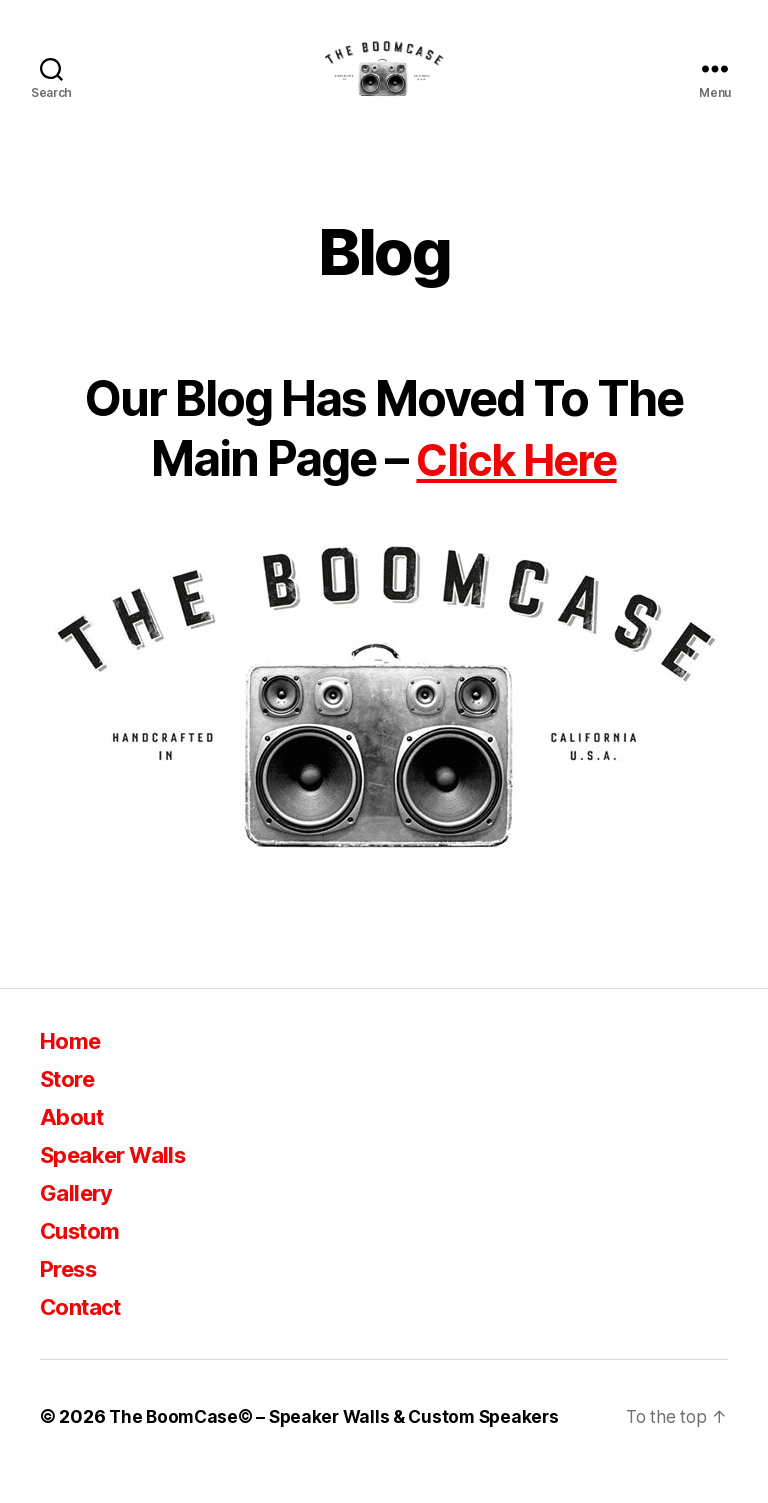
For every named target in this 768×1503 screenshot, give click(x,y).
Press (72, 1298)
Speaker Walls (119, 1184)
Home (73, 1070)
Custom (84, 1260)
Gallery (79, 1222)
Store (71, 1108)
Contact (85, 1336)
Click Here (517, 488)
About (74, 1146)
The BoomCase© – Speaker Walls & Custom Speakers (341, 1446)
